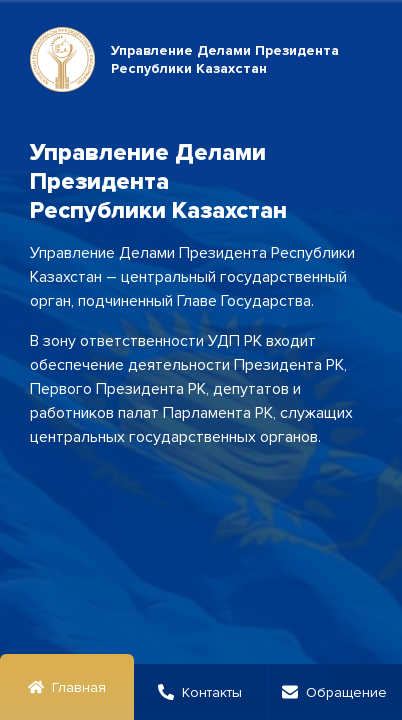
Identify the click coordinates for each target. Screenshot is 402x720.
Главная (67, 687)
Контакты (200, 692)
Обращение (334, 692)
